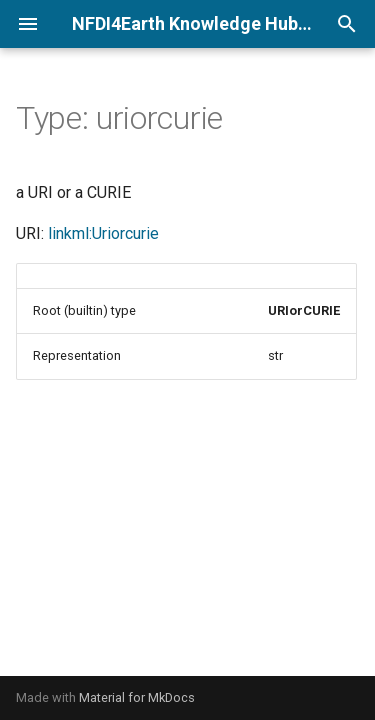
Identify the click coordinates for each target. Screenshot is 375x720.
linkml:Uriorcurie (103, 233)
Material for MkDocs (137, 697)
